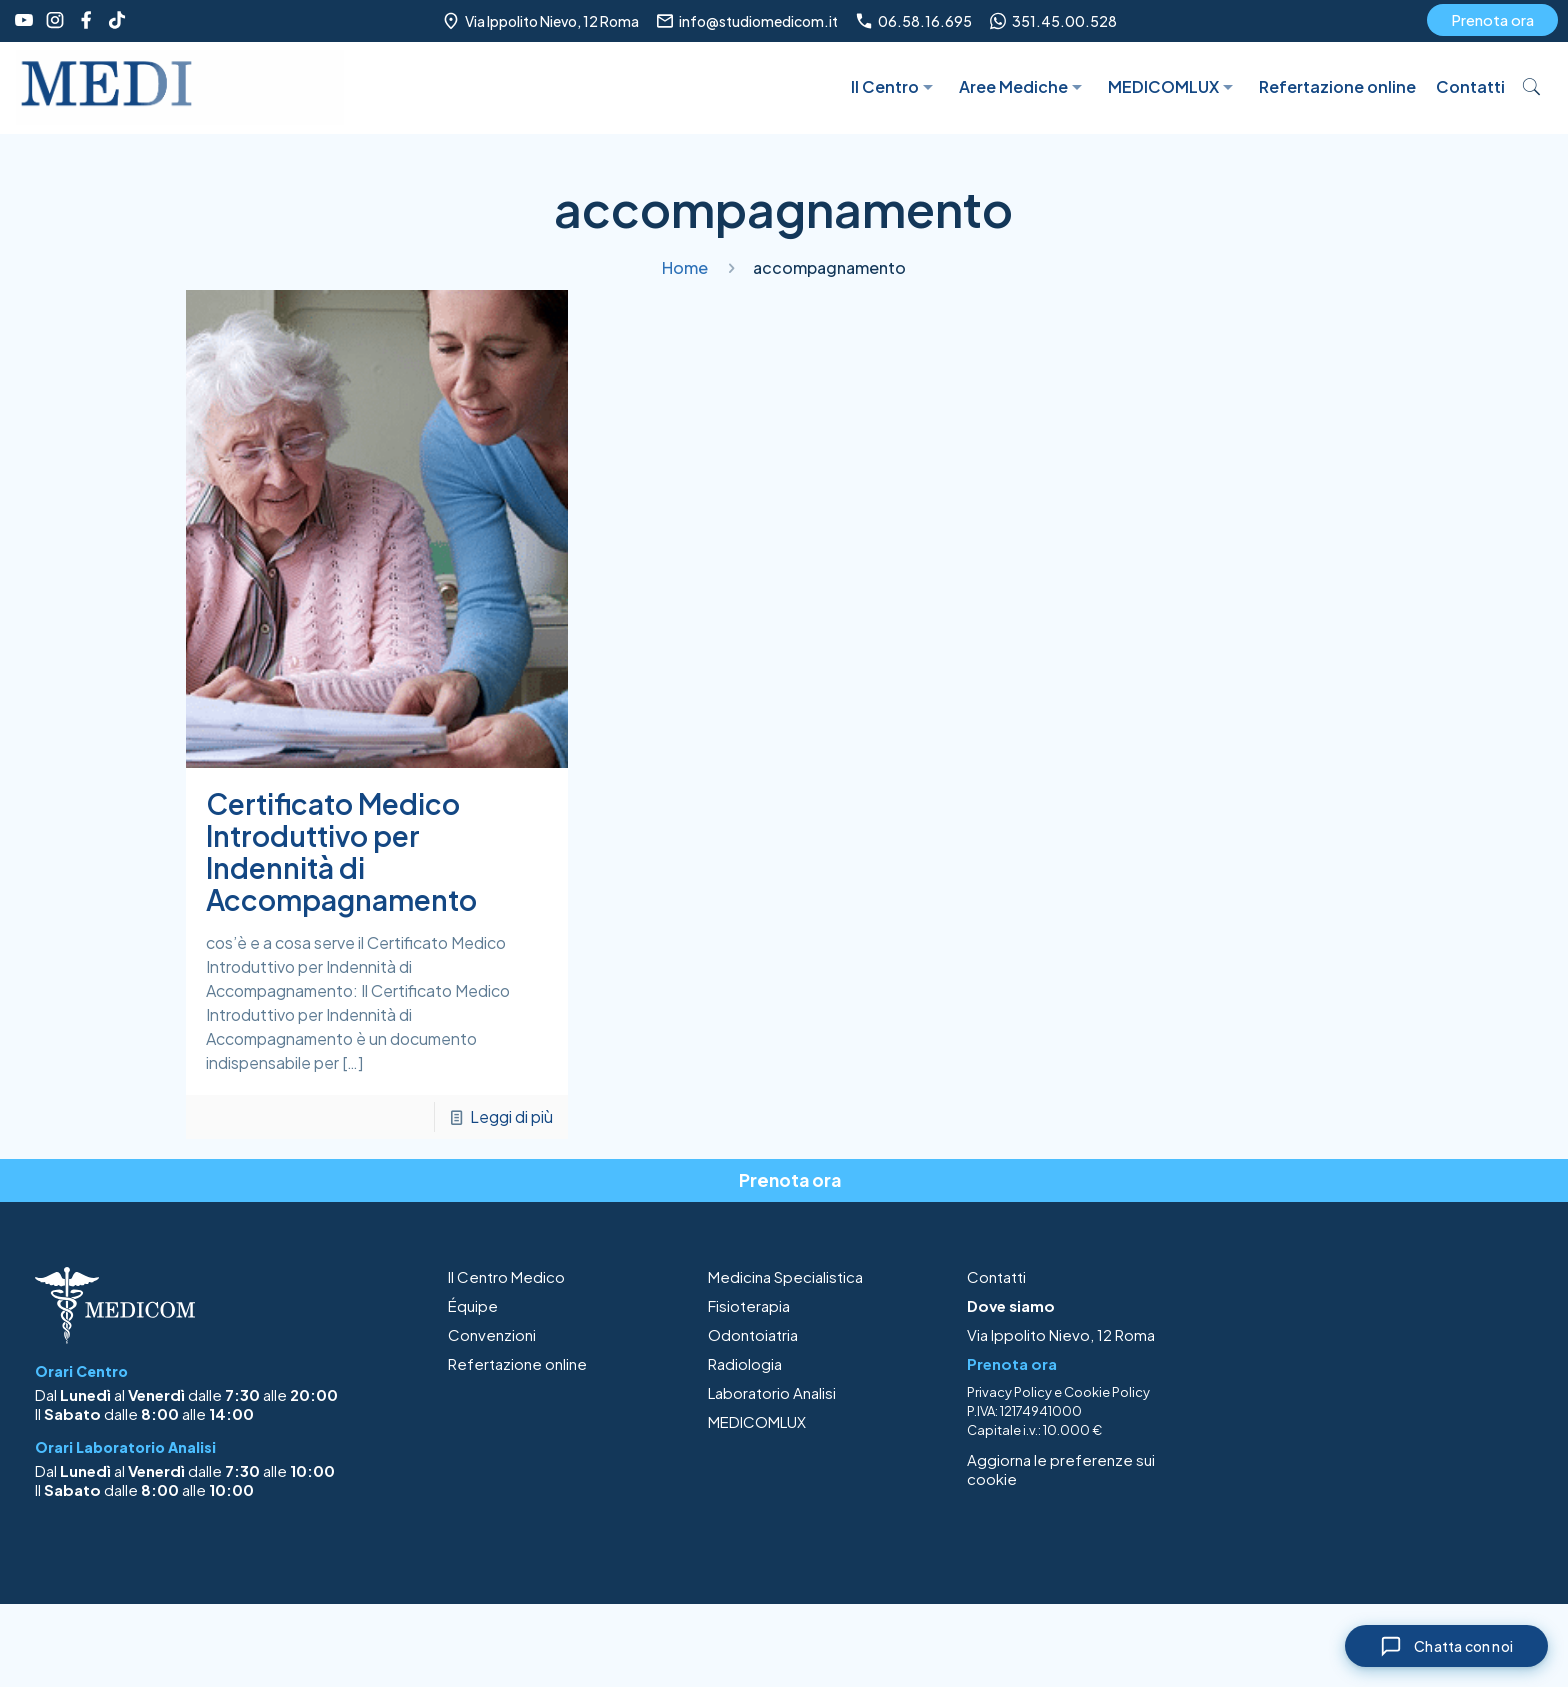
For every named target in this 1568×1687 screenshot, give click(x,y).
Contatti (996, 1276)
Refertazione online (517, 1363)
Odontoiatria (753, 1334)
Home (685, 267)
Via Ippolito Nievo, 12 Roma (1061, 1334)
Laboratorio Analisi (772, 1392)
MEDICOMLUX (757, 1421)
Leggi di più (511, 1116)
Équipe (473, 1305)
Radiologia (745, 1363)
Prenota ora (1492, 19)
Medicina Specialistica (785, 1276)
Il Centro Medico (506, 1276)
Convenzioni (492, 1334)
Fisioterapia (749, 1305)
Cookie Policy (1107, 1392)
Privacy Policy (1009, 1392)
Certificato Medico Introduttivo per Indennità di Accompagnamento (341, 851)
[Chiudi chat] (1446, 1646)
